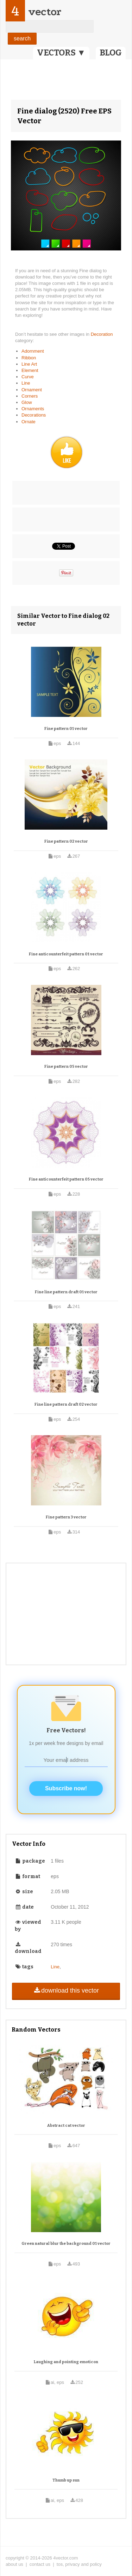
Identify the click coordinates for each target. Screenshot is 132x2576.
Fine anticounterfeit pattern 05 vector (66, 1179)
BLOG (111, 53)
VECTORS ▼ (61, 53)
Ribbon (28, 357)
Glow (26, 402)
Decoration (102, 334)
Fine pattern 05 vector (66, 1066)
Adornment (32, 351)
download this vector (66, 1990)
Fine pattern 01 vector (66, 728)
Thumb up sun (66, 2480)
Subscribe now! (66, 1788)
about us (14, 2564)
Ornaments (32, 408)
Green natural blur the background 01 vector (66, 2243)
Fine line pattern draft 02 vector (66, 1404)
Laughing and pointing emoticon (66, 2362)
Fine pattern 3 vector (66, 1517)
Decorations (33, 415)
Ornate (28, 421)
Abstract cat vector (66, 2125)
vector (44, 12)
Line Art (29, 364)
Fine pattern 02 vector (66, 841)
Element (29, 370)
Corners (29, 396)
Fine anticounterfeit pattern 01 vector (66, 954)
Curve (27, 376)
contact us (40, 2564)
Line (25, 383)
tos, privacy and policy (79, 2564)
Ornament (31, 389)
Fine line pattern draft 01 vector (66, 1292)
